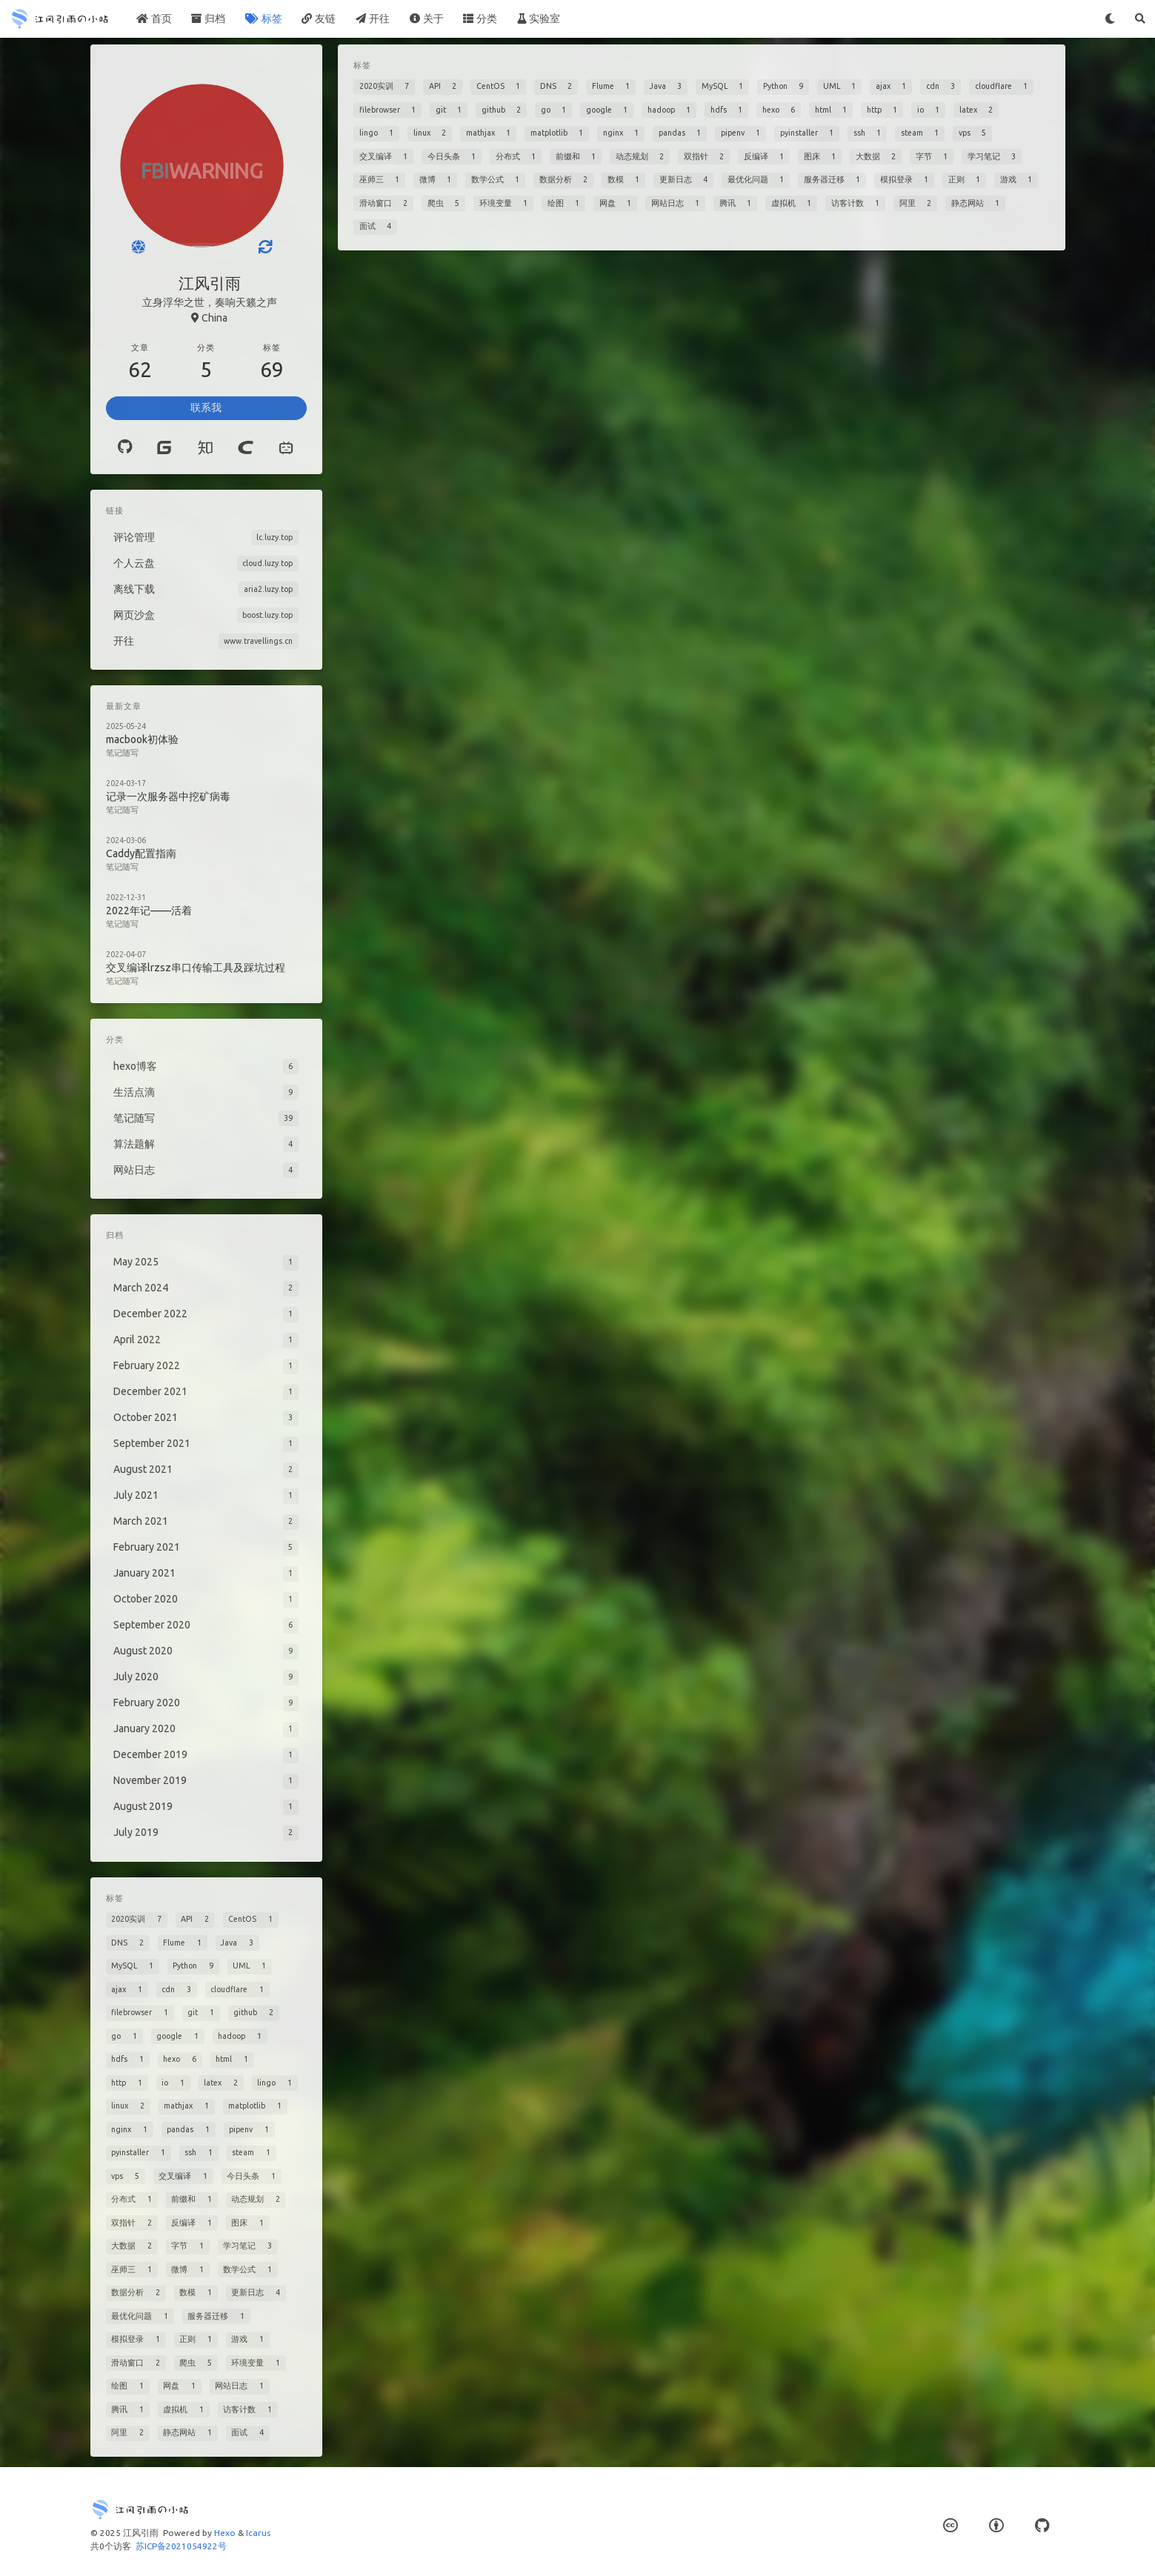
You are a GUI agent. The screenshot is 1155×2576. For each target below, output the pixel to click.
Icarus (258, 2532)
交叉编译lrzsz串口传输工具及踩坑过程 (195, 968)
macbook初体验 (142, 739)
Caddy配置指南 (141, 853)
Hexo (225, 2532)
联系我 (206, 407)
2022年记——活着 (149, 910)
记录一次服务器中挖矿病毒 (168, 796)
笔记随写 (122, 752)
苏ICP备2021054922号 (181, 2546)
